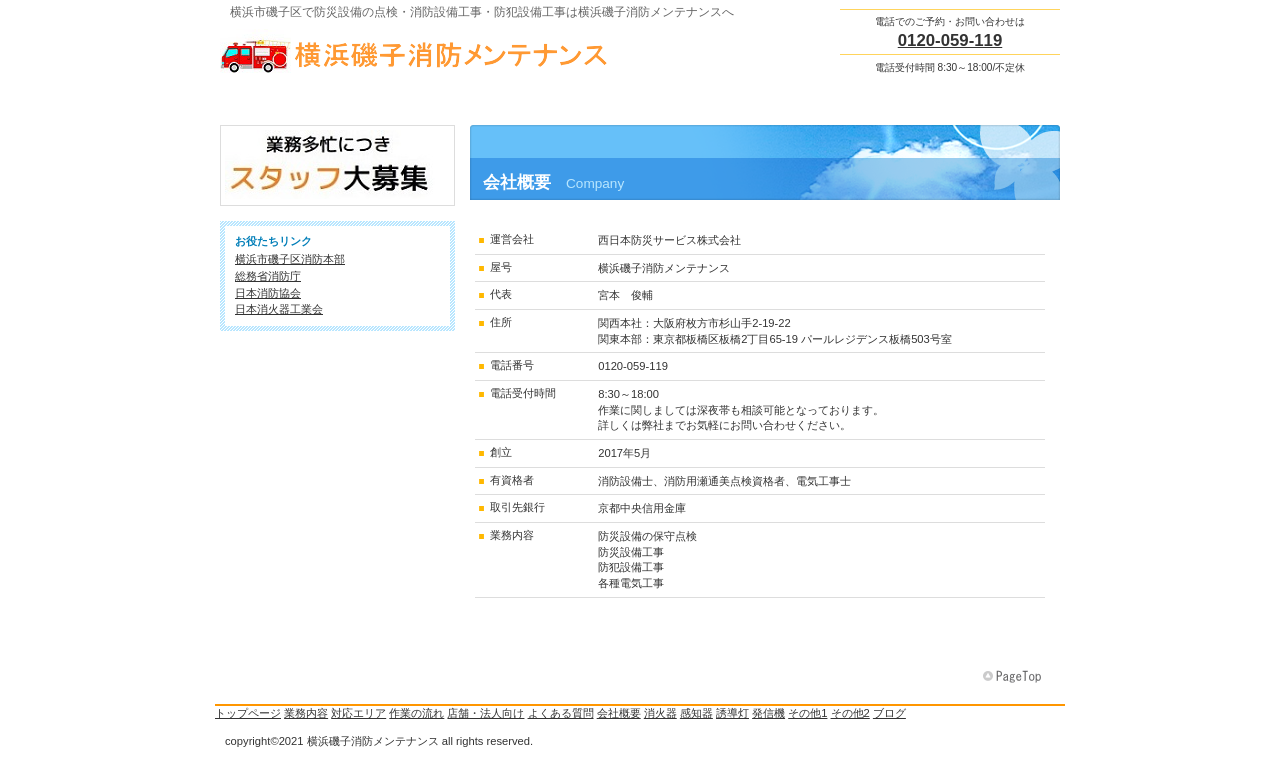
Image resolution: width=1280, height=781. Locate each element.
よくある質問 (561, 713)
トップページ (248, 713)
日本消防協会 (268, 293)
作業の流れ (416, 713)
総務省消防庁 (268, 276)
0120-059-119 (950, 40)
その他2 (850, 713)
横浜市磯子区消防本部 (290, 259)
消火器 (660, 713)
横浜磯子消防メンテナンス (420, 51)
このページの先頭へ (1014, 677)
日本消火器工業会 (279, 309)
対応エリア (358, 713)
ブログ (889, 713)
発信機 (768, 713)
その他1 (807, 713)
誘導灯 (732, 713)
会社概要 (619, 713)
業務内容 (306, 713)
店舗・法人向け (485, 713)
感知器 (696, 713)
